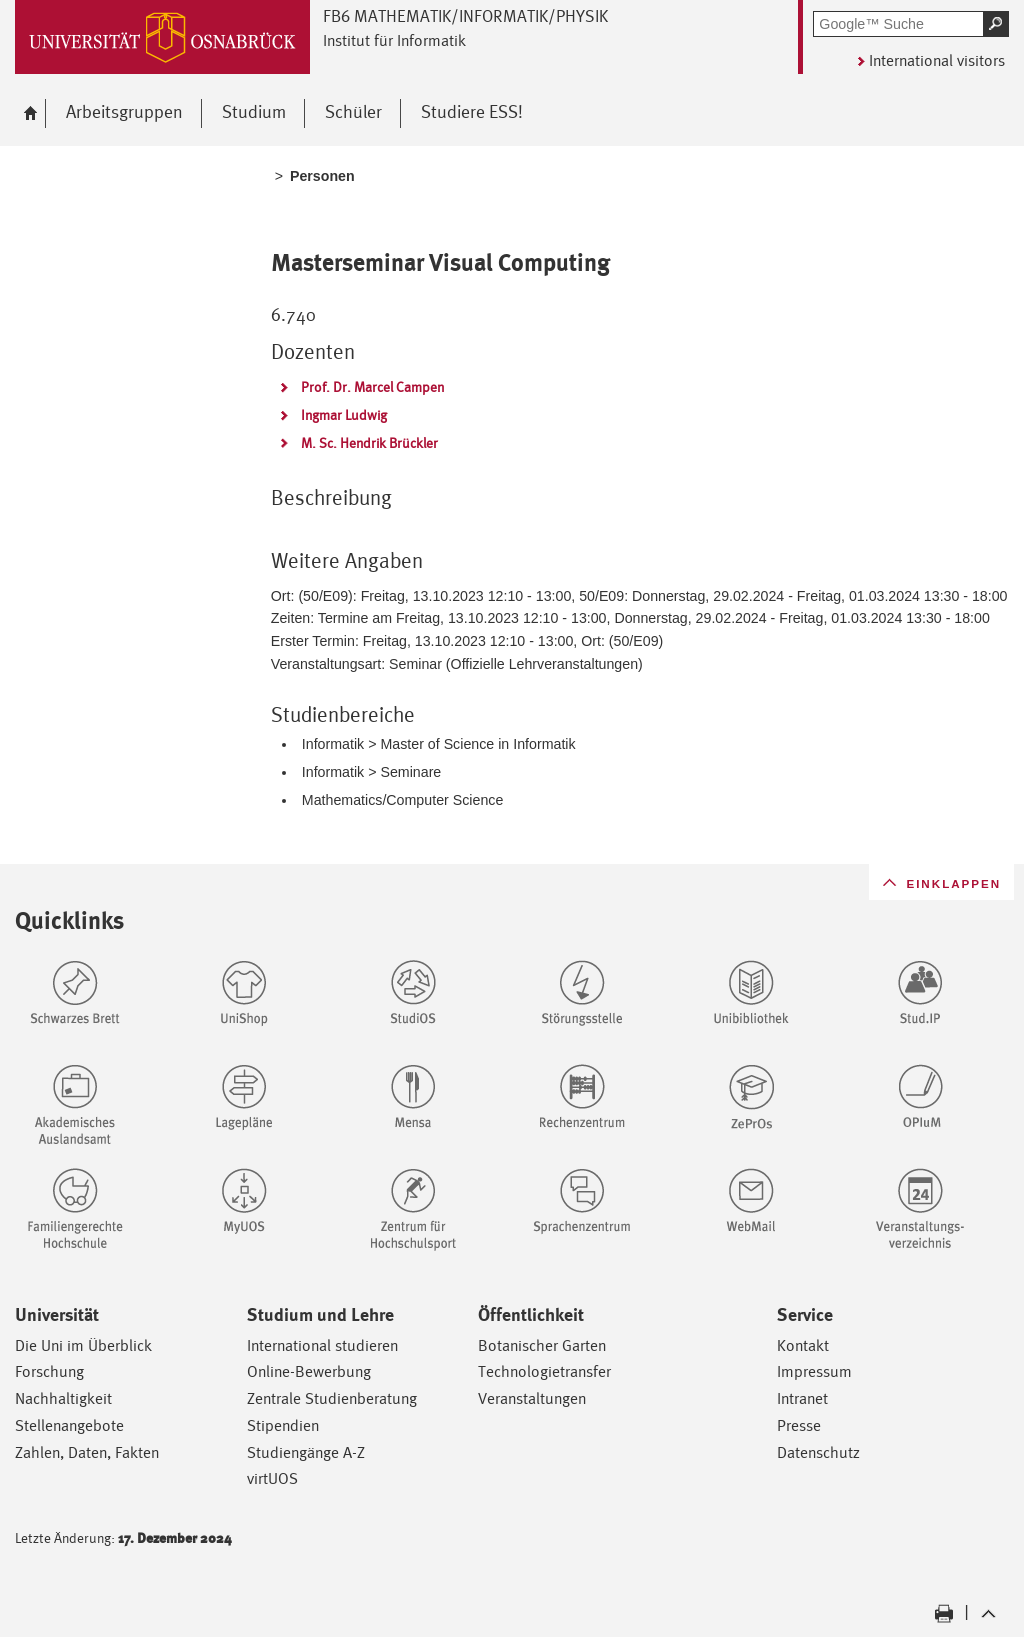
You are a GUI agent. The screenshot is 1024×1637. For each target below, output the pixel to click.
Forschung (49, 1371)
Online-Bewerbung (309, 1371)
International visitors (937, 60)
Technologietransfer (544, 1371)
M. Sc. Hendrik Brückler (369, 443)
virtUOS (272, 1478)
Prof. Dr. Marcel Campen (372, 387)
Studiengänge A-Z (306, 1452)
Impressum (814, 1371)
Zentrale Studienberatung (332, 1398)
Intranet (802, 1398)
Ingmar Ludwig (344, 415)
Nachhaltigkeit (63, 1398)
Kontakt (803, 1345)
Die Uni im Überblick (83, 1345)
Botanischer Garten (542, 1345)
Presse (799, 1425)
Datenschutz (818, 1452)
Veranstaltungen (532, 1398)
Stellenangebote (69, 1425)
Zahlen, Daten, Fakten (87, 1452)
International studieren (322, 1345)
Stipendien (283, 1425)
